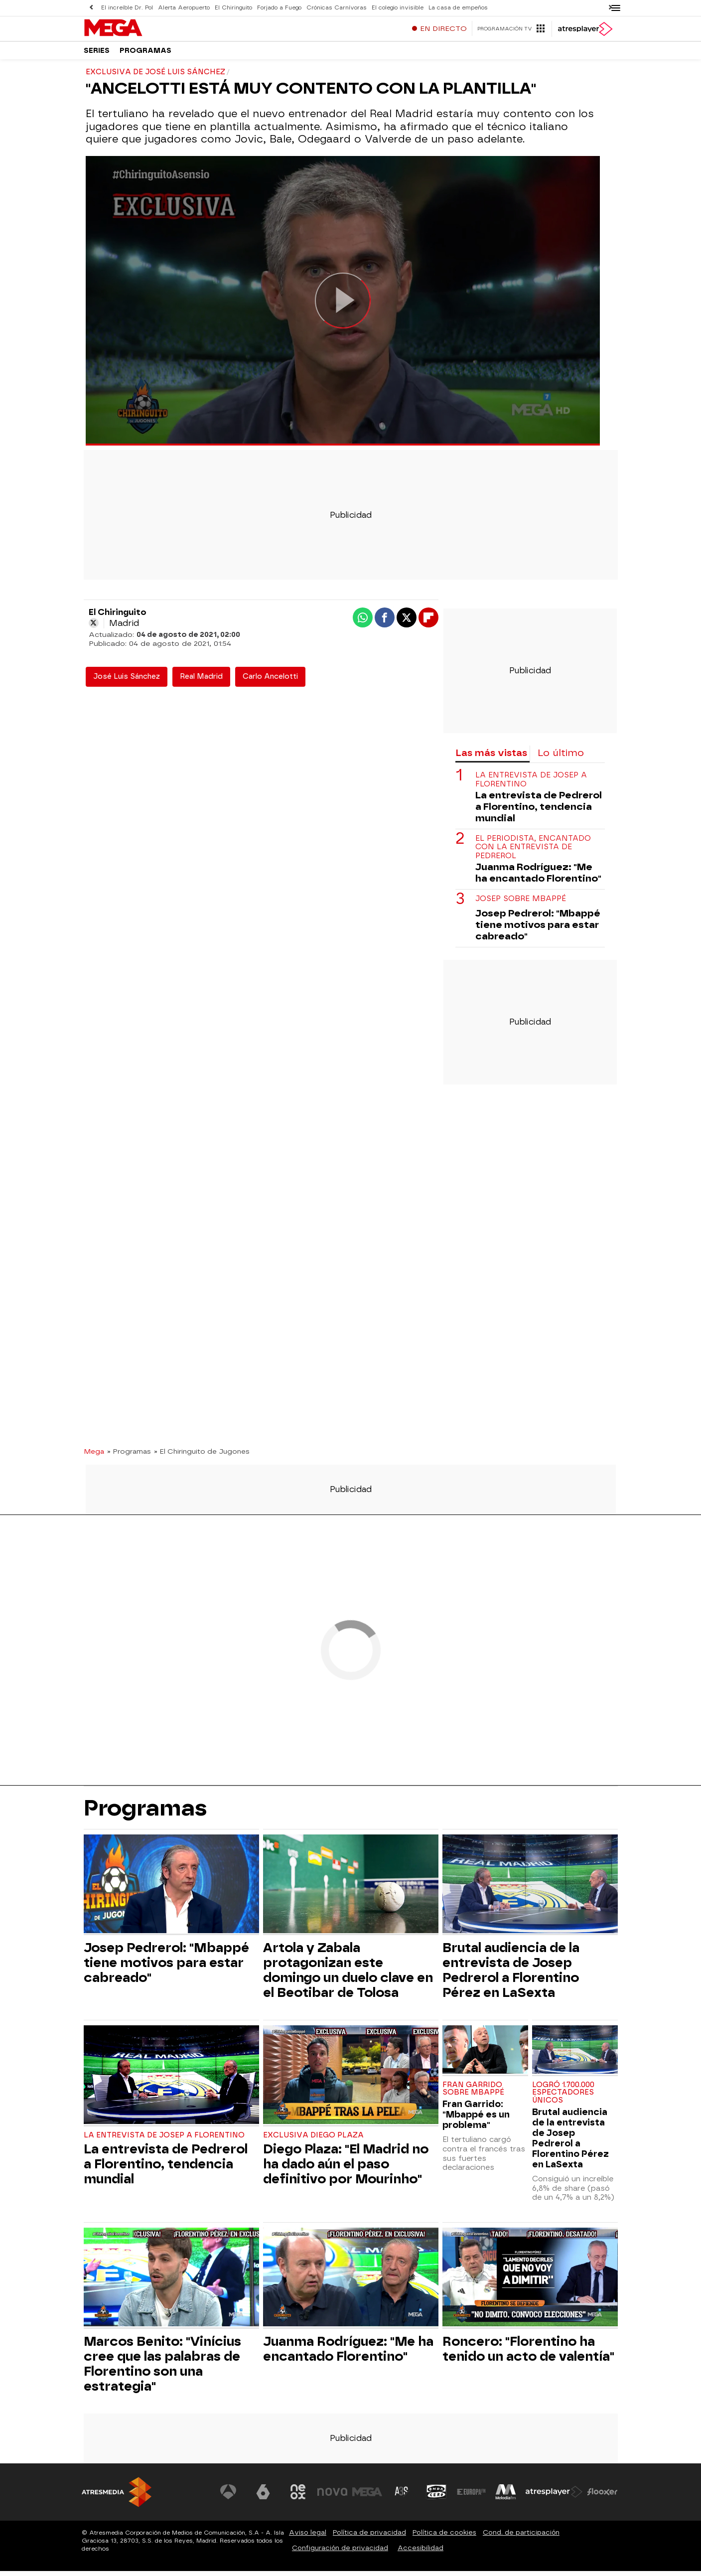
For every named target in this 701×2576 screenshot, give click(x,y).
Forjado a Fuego (279, 7)
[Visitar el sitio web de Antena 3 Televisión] (229, 2496)
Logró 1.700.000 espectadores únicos (563, 2098)
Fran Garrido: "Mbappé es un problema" (476, 2119)
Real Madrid (201, 681)
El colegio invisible (397, 7)
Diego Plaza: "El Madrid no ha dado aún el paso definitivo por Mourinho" (345, 2168)
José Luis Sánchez (126, 681)
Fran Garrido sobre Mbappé (473, 2094)
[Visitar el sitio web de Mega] (367, 2496)
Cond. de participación (521, 2537)
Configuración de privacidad (340, 2553)
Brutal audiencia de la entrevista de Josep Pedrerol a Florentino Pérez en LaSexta (510, 1975)
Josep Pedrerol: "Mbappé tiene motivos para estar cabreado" (537, 929)
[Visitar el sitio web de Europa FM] (471, 2496)
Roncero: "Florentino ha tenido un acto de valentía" (528, 2354)
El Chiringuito (233, 7)
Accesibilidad (420, 2553)
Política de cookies (444, 2537)
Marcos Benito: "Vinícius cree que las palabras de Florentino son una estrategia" (162, 2369)
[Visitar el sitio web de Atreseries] (402, 2496)
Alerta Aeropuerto (184, 7)
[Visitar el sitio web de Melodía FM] (506, 2496)
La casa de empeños (458, 7)
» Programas (129, 1456)
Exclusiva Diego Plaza (313, 2140)
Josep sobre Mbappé (520, 904)
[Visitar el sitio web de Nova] (333, 2496)
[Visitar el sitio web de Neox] (298, 2496)
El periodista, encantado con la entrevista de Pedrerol (533, 852)
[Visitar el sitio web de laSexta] (263, 2496)
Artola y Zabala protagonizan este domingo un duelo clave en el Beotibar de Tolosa (348, 1975)
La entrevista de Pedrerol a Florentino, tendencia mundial (538, 811)
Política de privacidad (369, 2537)
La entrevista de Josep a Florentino (531, 784)
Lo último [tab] (561, 757)
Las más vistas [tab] (491, 757)
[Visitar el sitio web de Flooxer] (602, 2496)
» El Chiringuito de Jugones (202, 1456)
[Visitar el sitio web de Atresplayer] (554, 2496)
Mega (94, 1456)
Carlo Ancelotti (270, 681)
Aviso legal (307, 2537)
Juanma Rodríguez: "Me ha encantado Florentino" (538, 877)
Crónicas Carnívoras (336, 7)
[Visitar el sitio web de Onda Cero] (436, 2496)
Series (97, 54)
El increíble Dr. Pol (127, 7)
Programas (145, 54)
